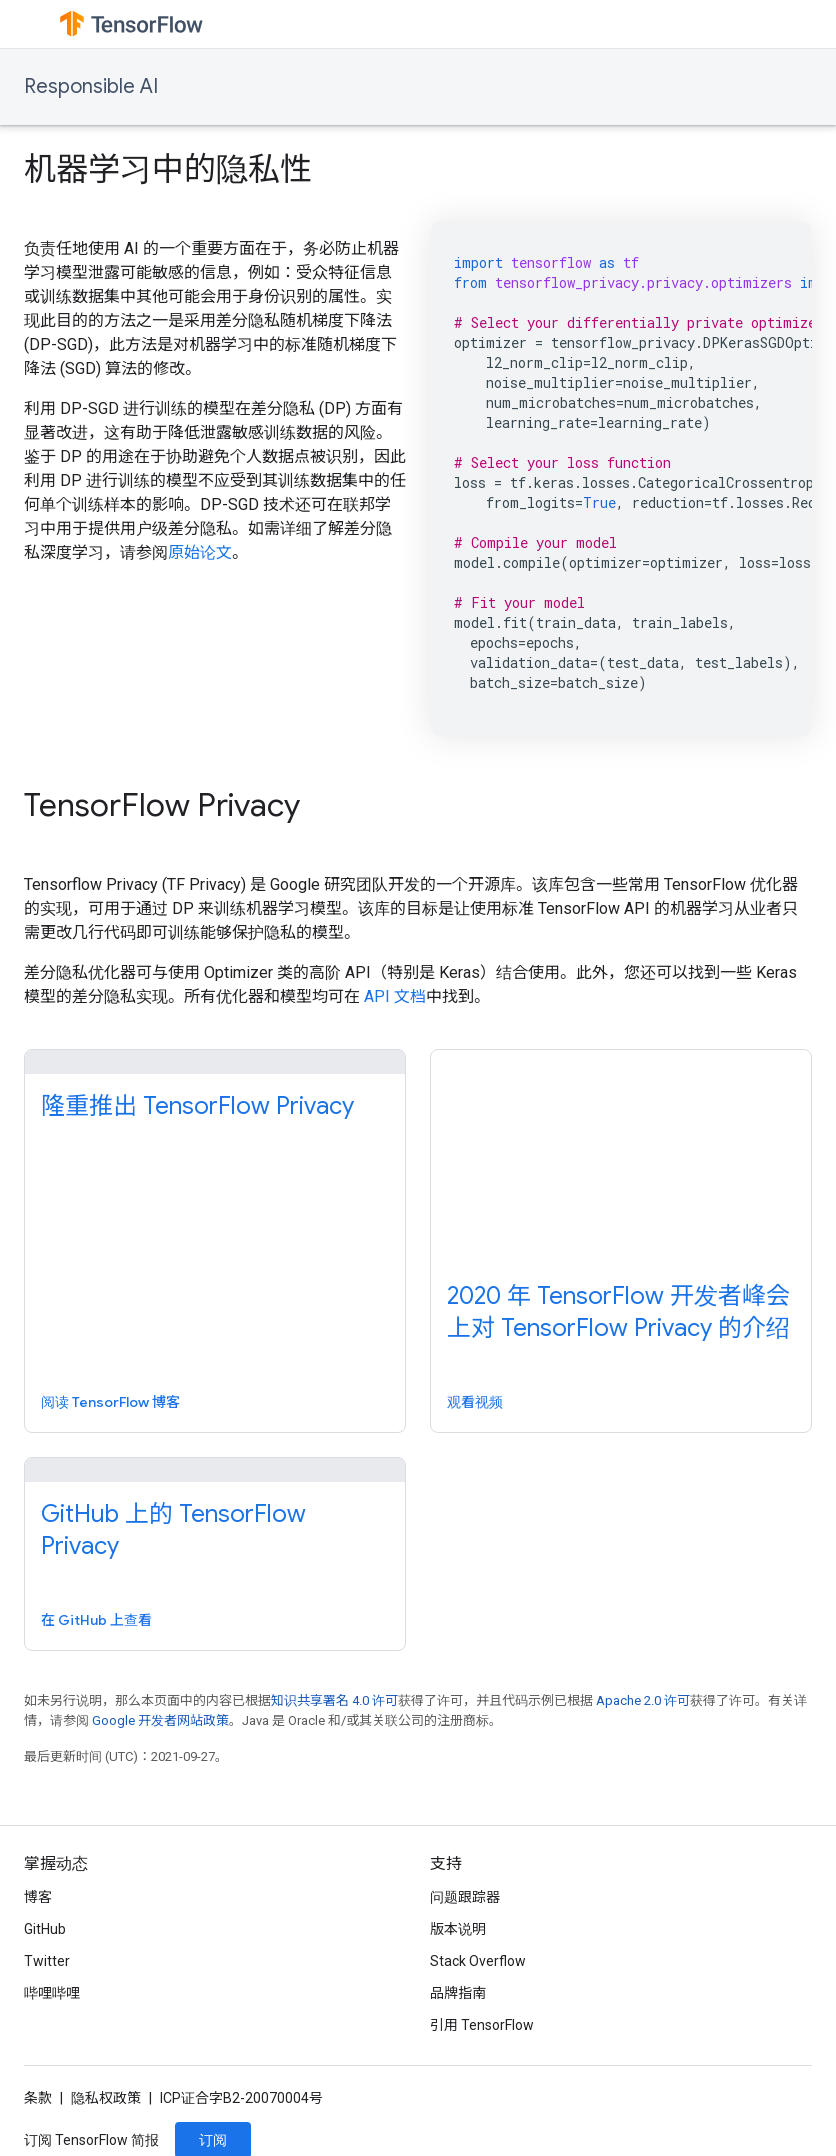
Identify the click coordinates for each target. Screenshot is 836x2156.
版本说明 (458, 1929)
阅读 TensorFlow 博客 (110, 1402)
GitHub (45, 1929)
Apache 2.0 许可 (643, 1700)
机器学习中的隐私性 (168, 169)
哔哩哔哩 (52, 1993)
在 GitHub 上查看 (96, 1620)
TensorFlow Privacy (162, 805)
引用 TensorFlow (482, 2025)
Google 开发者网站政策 (160, 1720)
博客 (38, 1897)
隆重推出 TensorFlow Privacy (197, 1106)
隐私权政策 (106, 2098)
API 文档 (395, 996)
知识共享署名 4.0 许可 (334, 1700)
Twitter (47, 1961)
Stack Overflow (478, 1961)
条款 (38, 2098)
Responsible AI (91, 86)
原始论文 (200, 552)
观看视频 (475, 1402)
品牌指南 (458, 1993)
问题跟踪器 (465, 1897)
